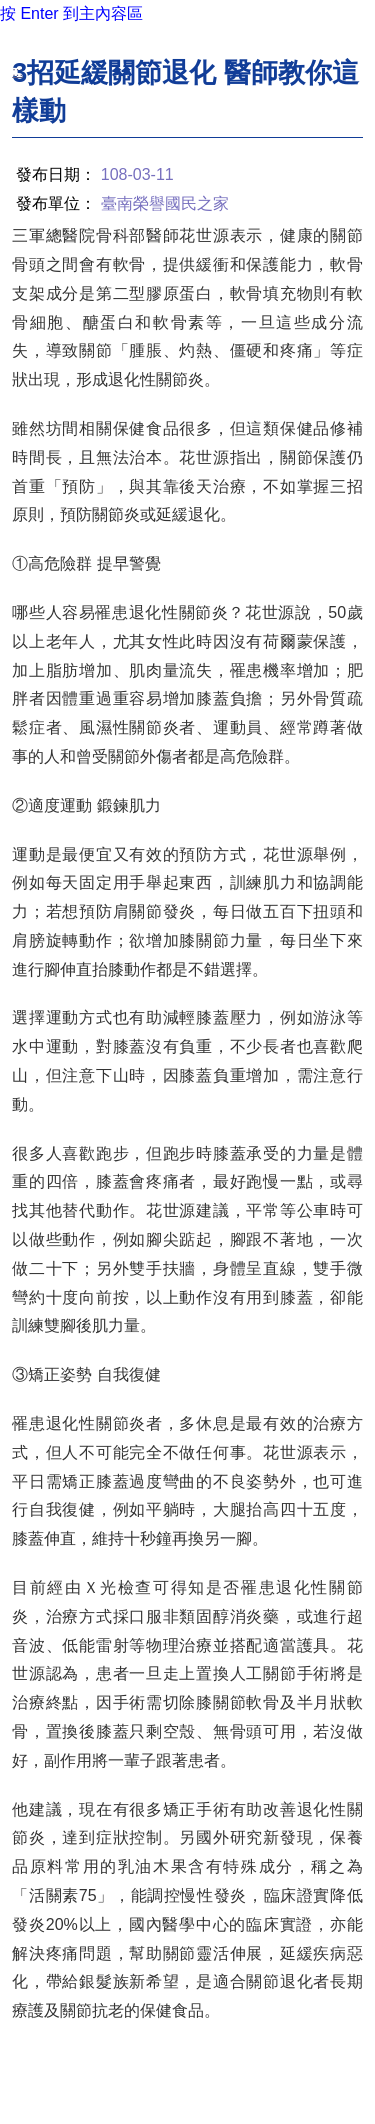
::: (17, 71)
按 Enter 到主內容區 (71, 13)
